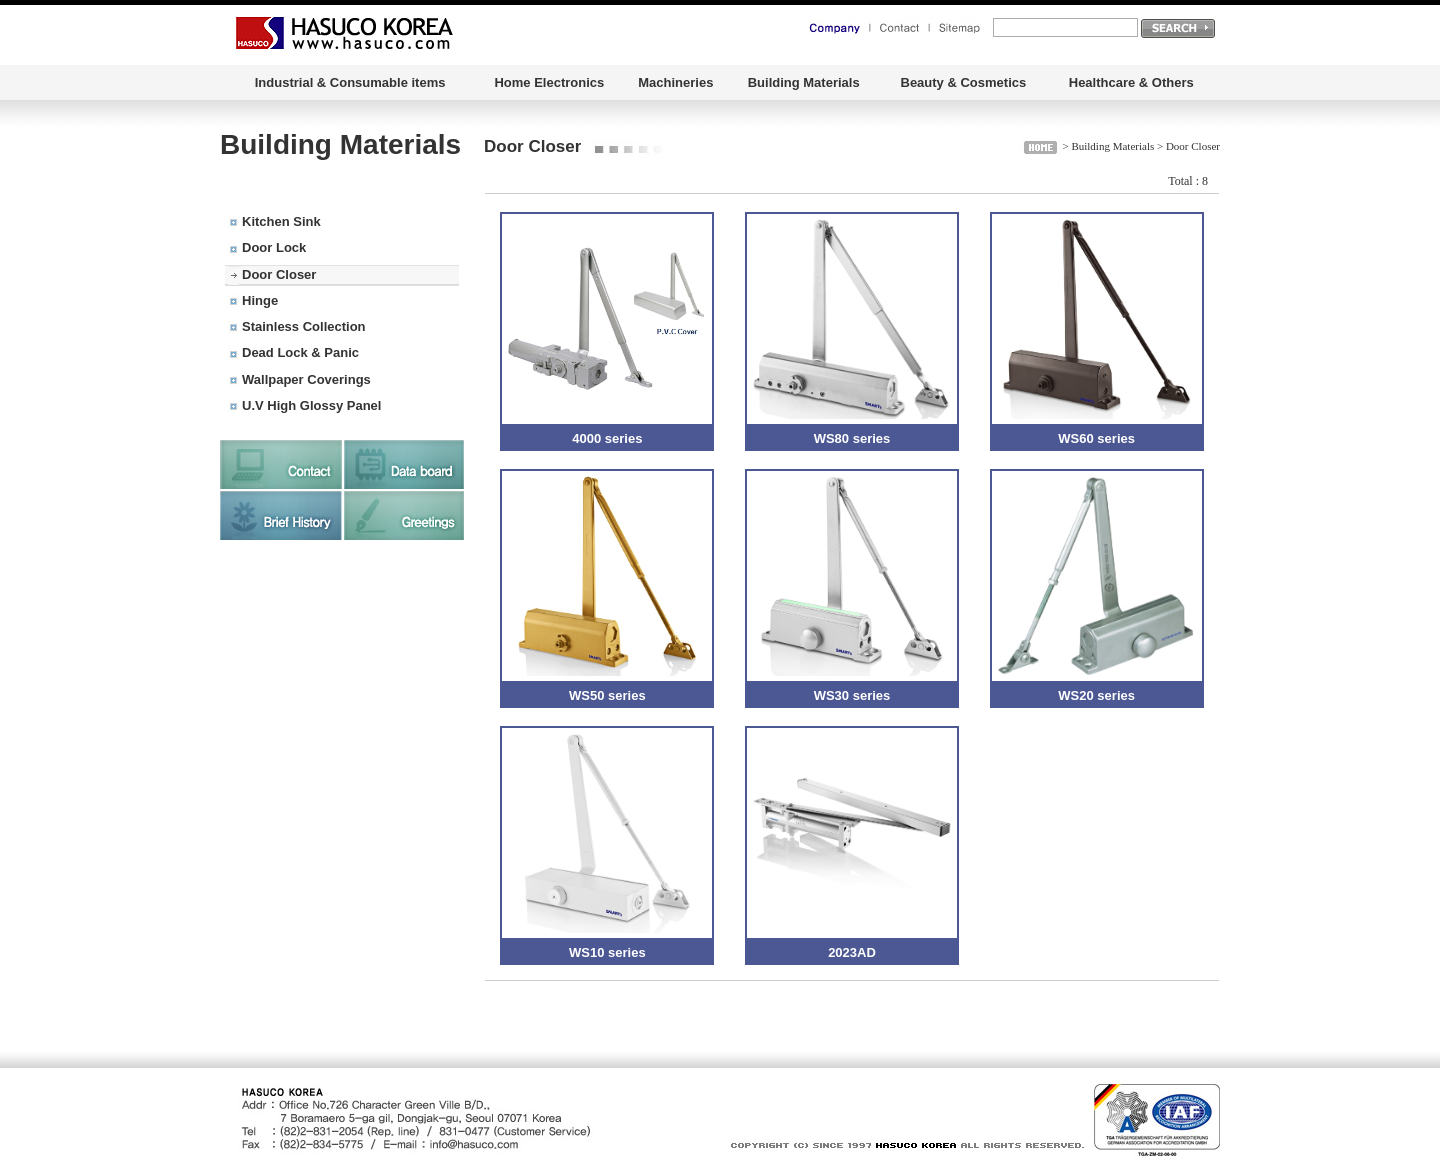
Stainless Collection (304, 326)
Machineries (675, 82)
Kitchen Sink (281, 221)
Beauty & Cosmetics (964, 82)
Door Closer (279, 274)
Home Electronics (549, 82)
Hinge (260, 300)
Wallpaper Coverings (306, 379)
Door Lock (274, 247)
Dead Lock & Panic (300, 352)
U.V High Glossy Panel (311, 405)
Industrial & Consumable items (350, 82)
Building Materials (804, 82)
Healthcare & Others (1131, 82)
